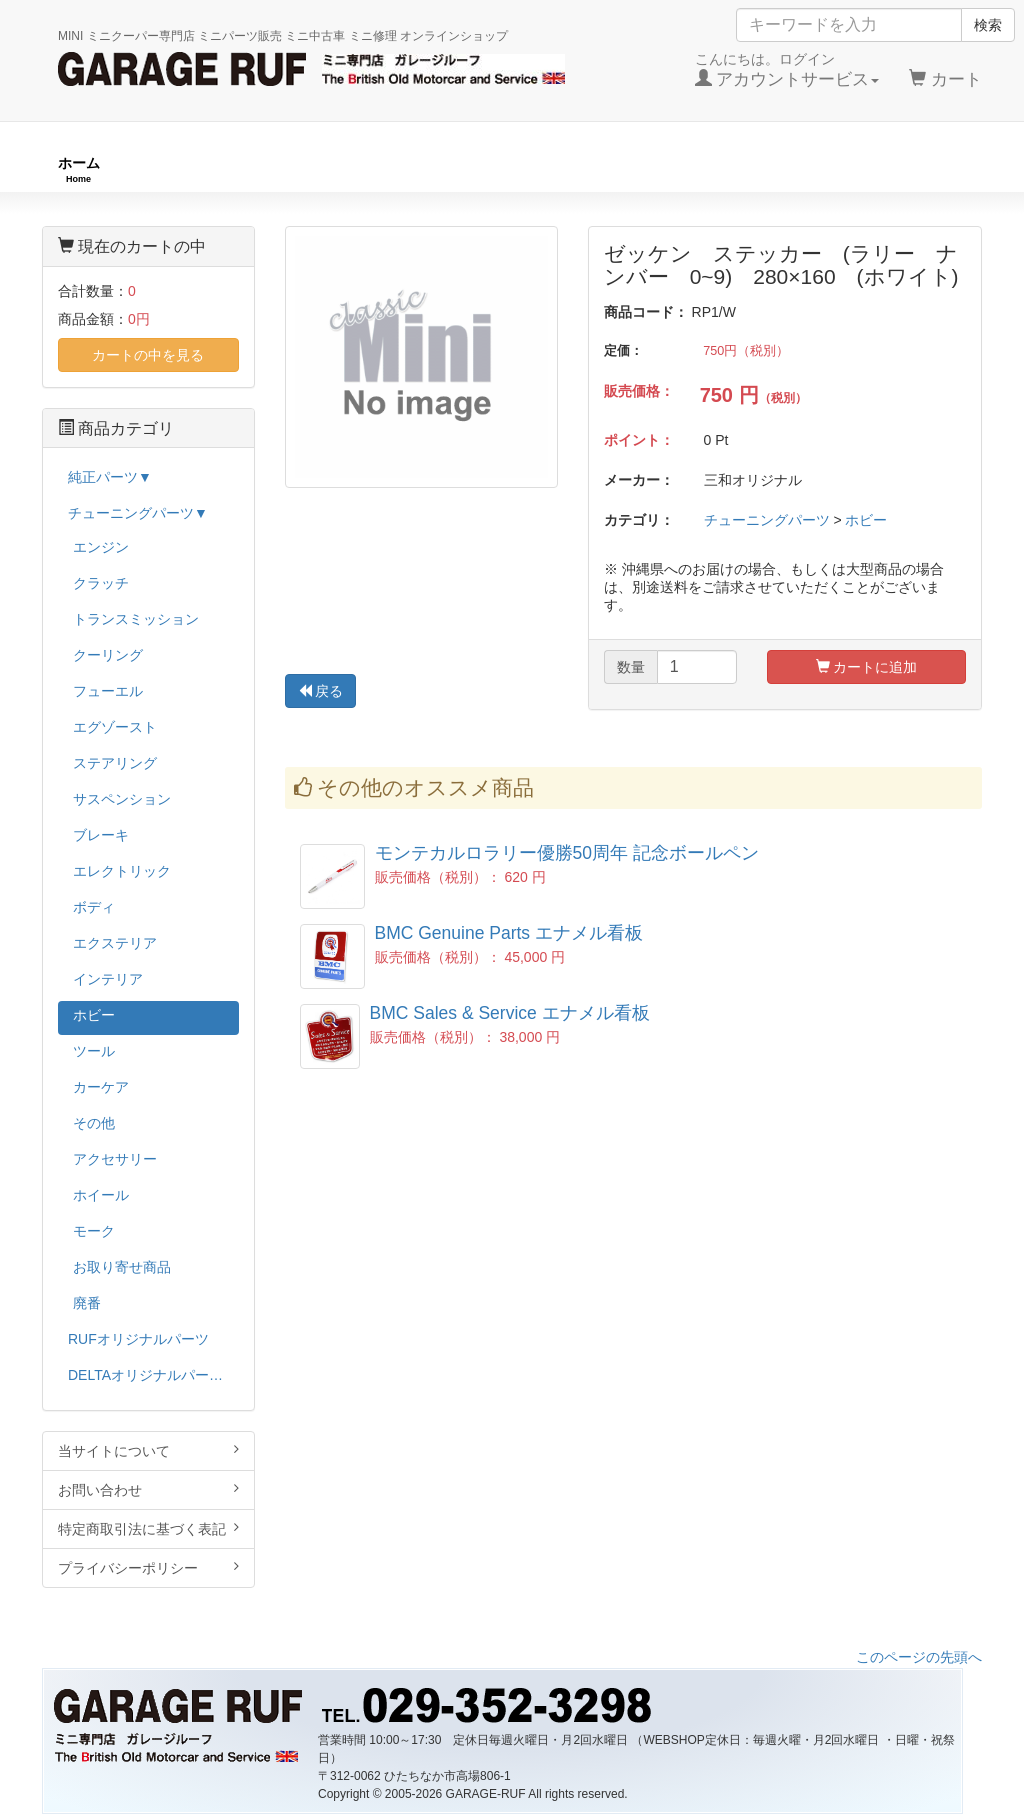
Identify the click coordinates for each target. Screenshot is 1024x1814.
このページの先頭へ (919, 1657)
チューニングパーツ (519, 169)
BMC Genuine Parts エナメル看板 (509, 933)
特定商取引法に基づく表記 (148, 1528)
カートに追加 (867, 667)
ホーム (79, 169)
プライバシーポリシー (148, 1567)
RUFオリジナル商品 (278, 169)
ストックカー (924, 169)
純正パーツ (732, 169)
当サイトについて (148, 1450)
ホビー (866, 520)
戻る (321, 691)
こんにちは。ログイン (787, 70)
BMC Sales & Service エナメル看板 (510, 1013)
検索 (988, 25)
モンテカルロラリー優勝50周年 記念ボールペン (567, 853)
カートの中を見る (148, 355)
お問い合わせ (148, 1489)
